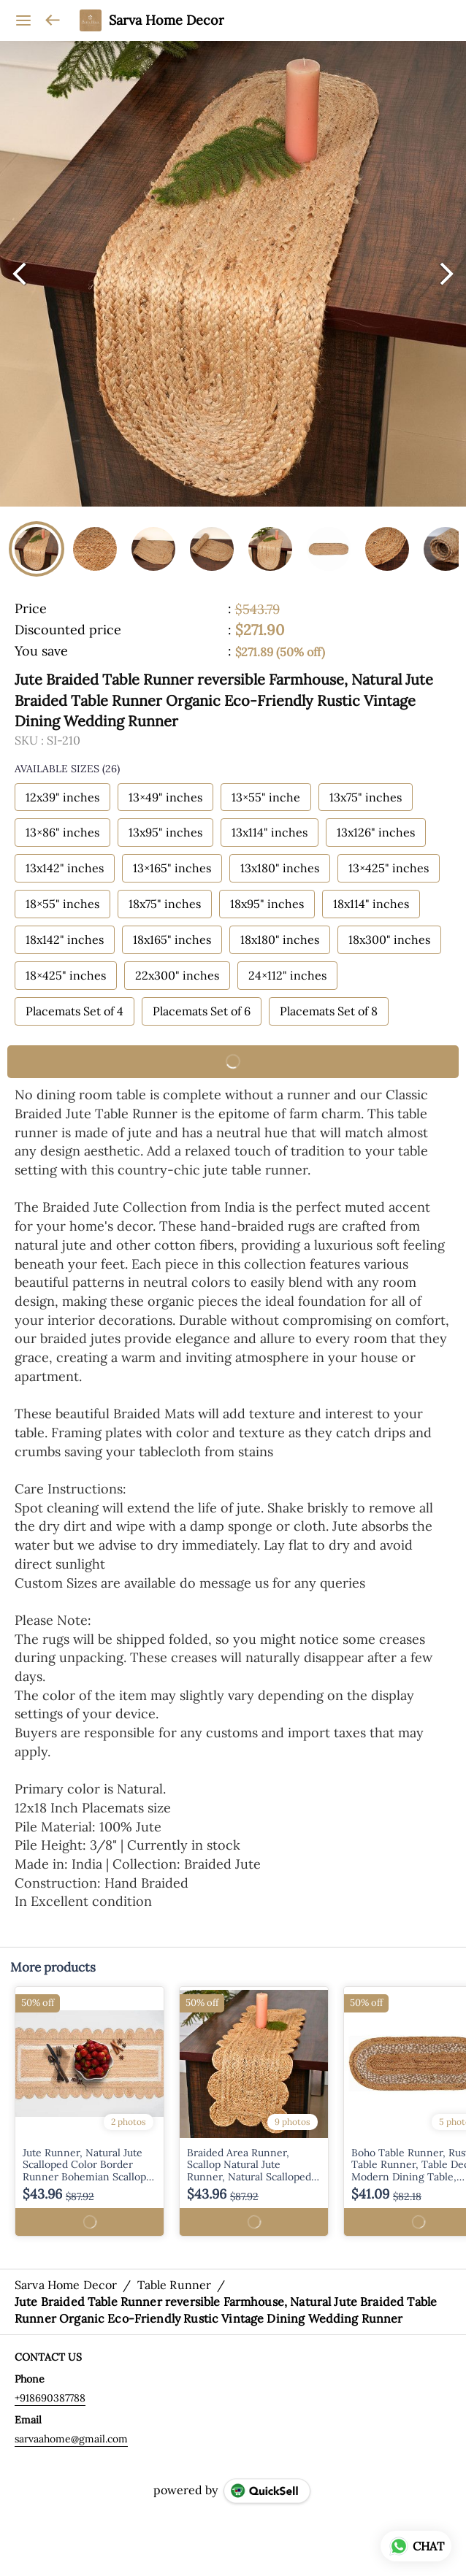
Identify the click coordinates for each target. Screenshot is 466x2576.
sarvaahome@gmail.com (71, 2438)
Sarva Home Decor (166, 20)
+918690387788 (50, 2397)
